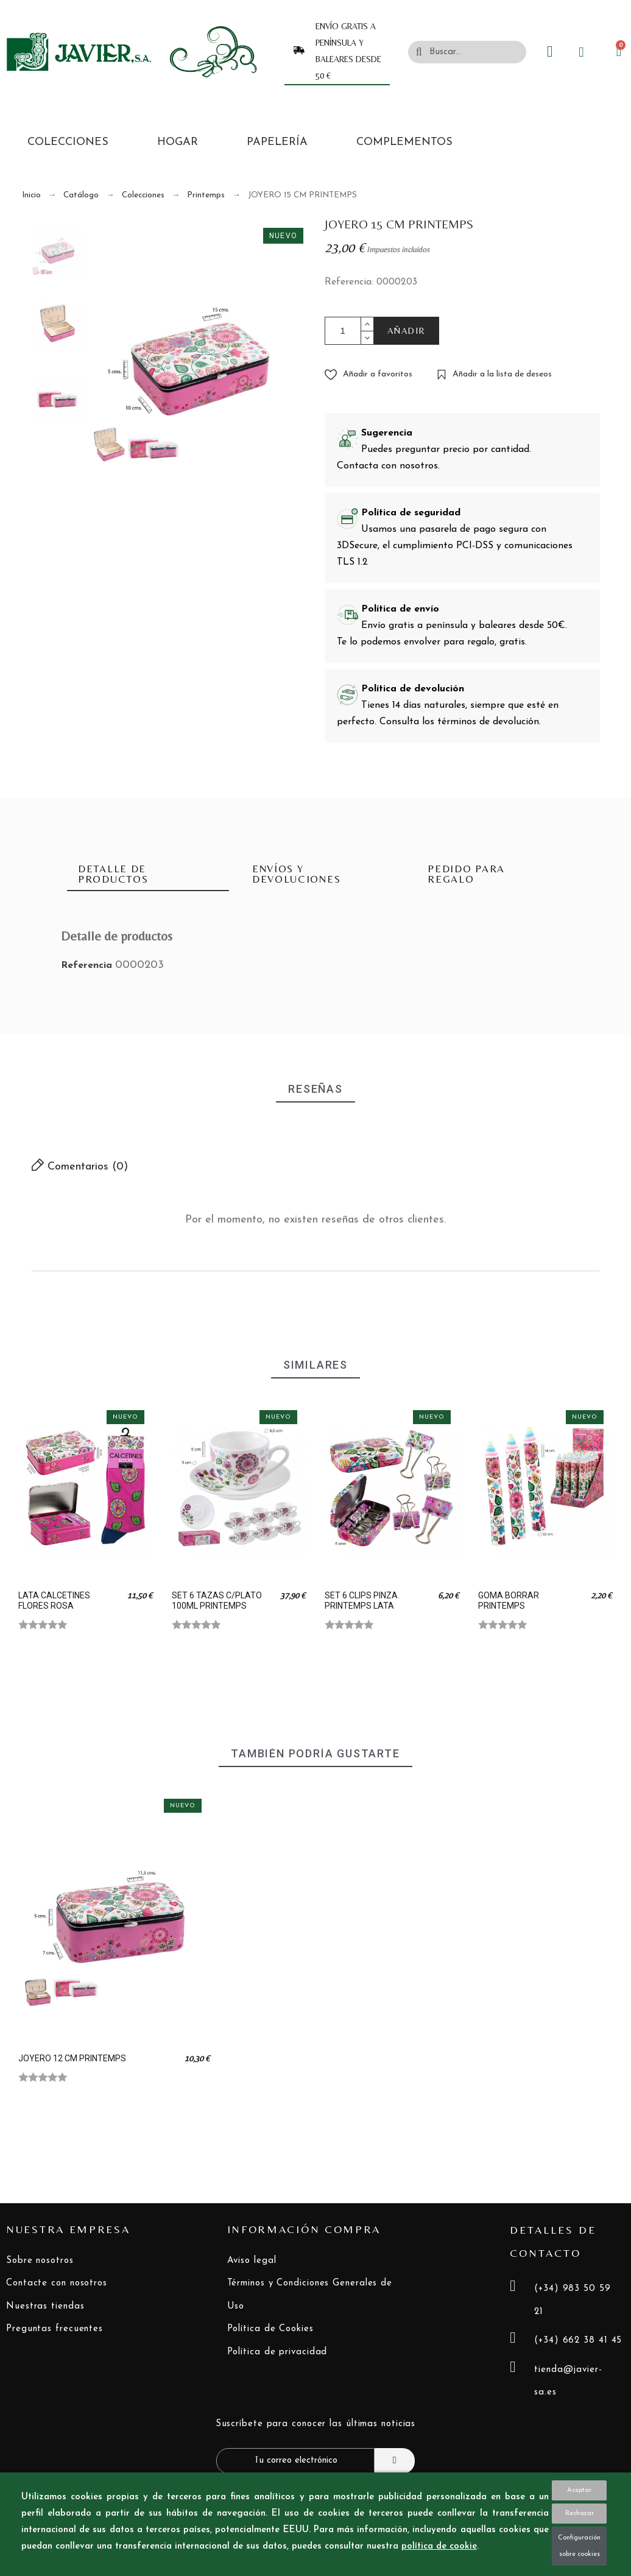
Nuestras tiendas (45, 2306)
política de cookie (439, 2546)
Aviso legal (252, 2260)
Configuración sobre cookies (579, 2546)
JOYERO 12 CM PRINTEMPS (72, 2058)
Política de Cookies (270, 2329)
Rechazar (579, 2513)
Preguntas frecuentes (54, 2329)
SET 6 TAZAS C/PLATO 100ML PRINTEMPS (217, 1600)
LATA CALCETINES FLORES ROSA (54, 1600)
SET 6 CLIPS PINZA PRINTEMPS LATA (361, 1600)
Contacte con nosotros (56, 2283)
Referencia (88, 965)
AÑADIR (406, 330)
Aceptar (579, 2490)
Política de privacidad (277, 2352)
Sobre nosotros (40, 2260)
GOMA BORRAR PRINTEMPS (508, 1600)
